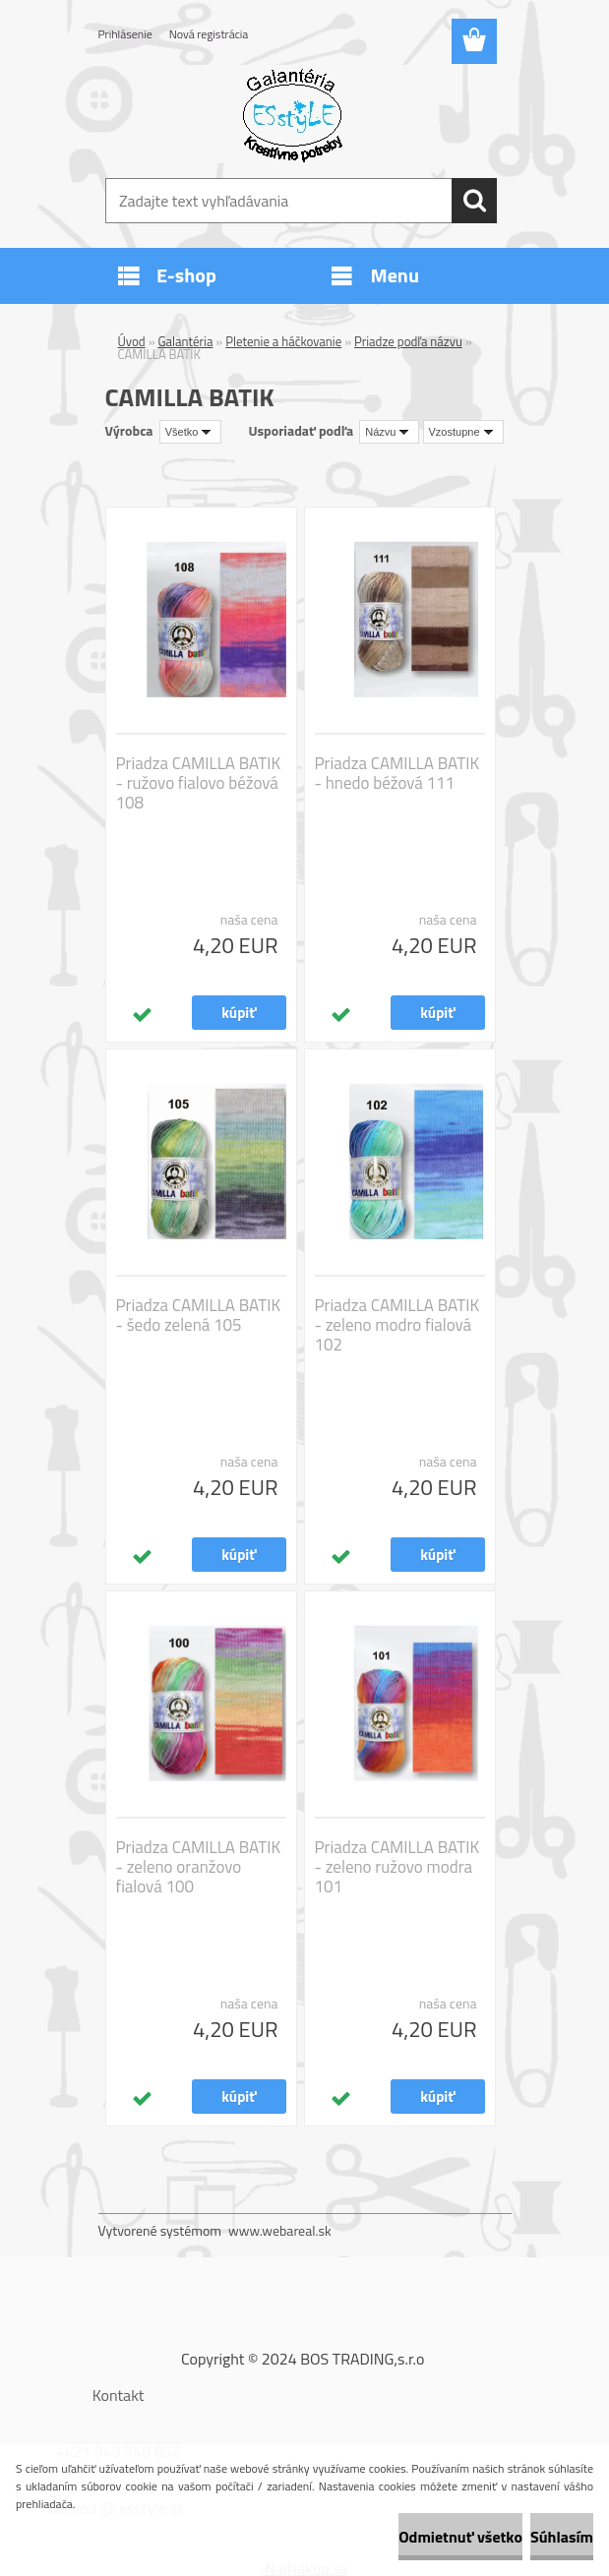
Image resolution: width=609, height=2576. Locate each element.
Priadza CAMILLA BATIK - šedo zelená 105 (198, 1315)
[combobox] (389, 432)
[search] (474, 200)
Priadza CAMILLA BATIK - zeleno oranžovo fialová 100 (198, 1866)
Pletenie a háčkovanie (283, 341)
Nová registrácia (209, 34)
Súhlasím (561, 2536)
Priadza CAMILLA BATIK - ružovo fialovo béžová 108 (198, 782)
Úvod (132, 341)
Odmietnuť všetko (460, 2536)
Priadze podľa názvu (408, 341)
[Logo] (292, 114)
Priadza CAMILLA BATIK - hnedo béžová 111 (397, 773)
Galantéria (185, 341)
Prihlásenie (125, 34)
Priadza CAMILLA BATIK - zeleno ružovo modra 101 (397, 1866)
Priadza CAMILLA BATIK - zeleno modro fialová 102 (397, 1324)
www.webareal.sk (280, 2230)
